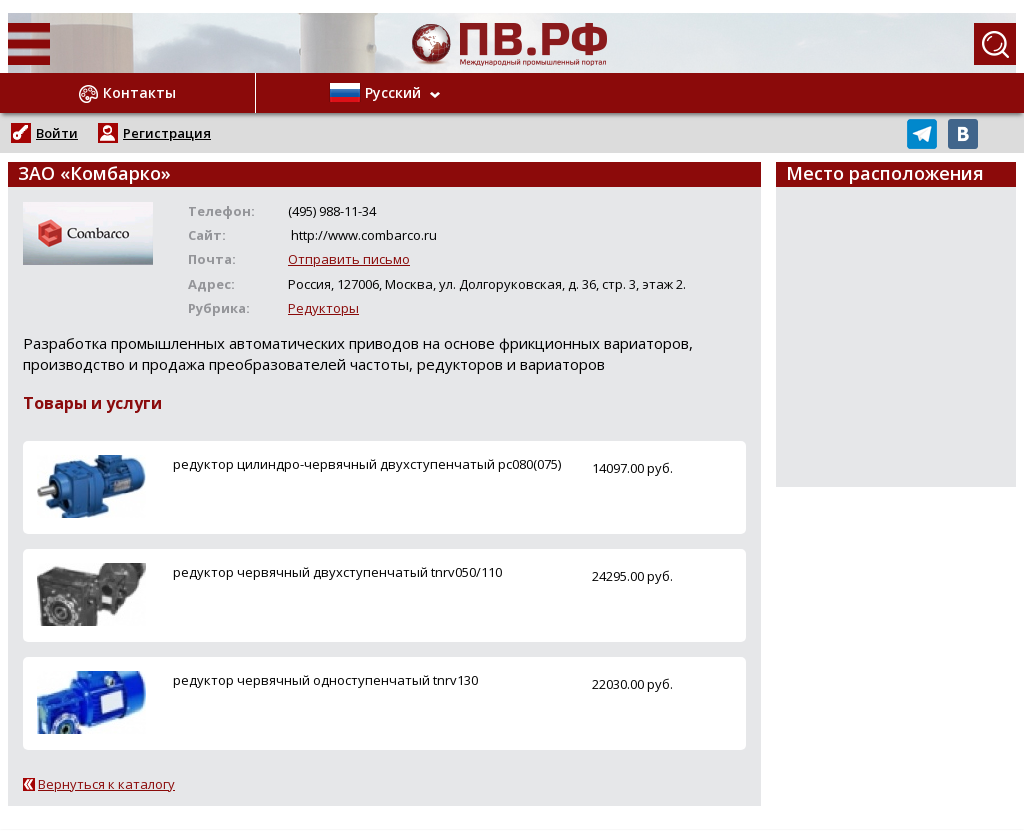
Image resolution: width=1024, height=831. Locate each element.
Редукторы (323, 308)
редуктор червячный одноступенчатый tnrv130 (325, 680)
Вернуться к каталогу (106, 784)
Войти (57, 133)
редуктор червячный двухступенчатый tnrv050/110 (337, 572)
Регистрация (167, 133)
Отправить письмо (349, 259)
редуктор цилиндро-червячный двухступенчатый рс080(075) (367, 464)
